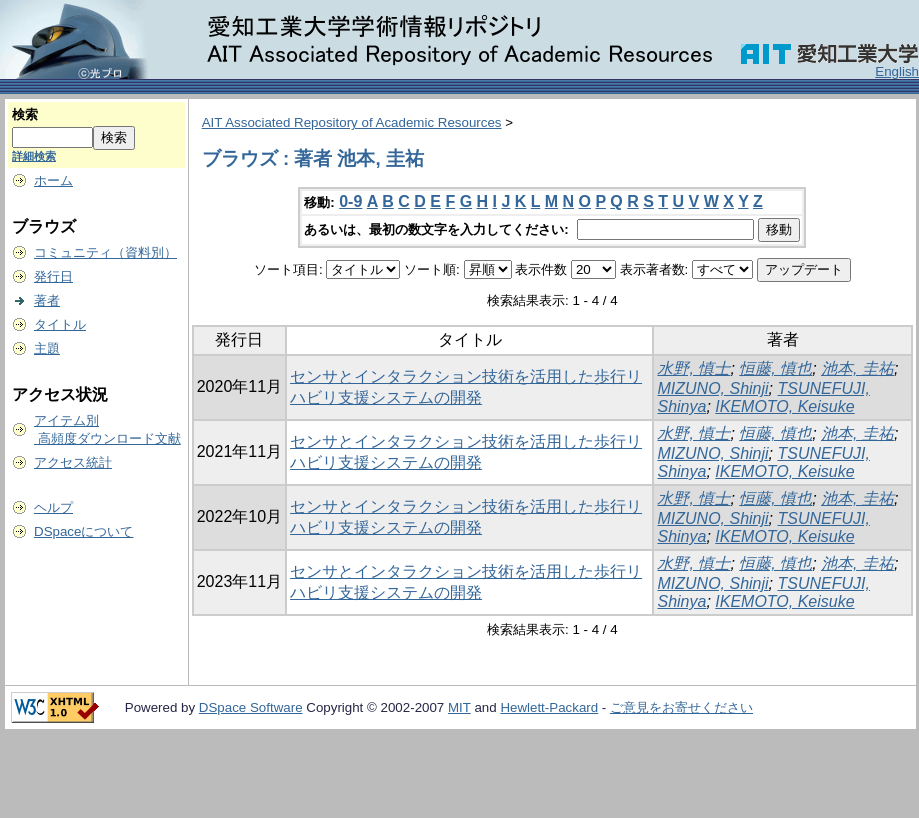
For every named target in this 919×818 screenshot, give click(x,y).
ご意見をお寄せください (681, 707)
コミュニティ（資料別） (105, 252)
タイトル (60, 324)
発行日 (53, 276)
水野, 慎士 (693, 368)
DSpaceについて (83, 531)
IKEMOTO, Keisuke (784, 406)
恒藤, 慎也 (775, 368)
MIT (459, 707)
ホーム (53, 180)
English (897, 71)
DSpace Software (251, 707)
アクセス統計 (73, 462)
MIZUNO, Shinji (712, 388)
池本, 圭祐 (857, 368)
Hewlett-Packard (549, 707)
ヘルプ (53, 507)
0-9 (350, 201)
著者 (47, 300)
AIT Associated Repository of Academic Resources (352, 122)
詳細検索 (34, 156)
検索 (25, 114)
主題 (47, 348)
